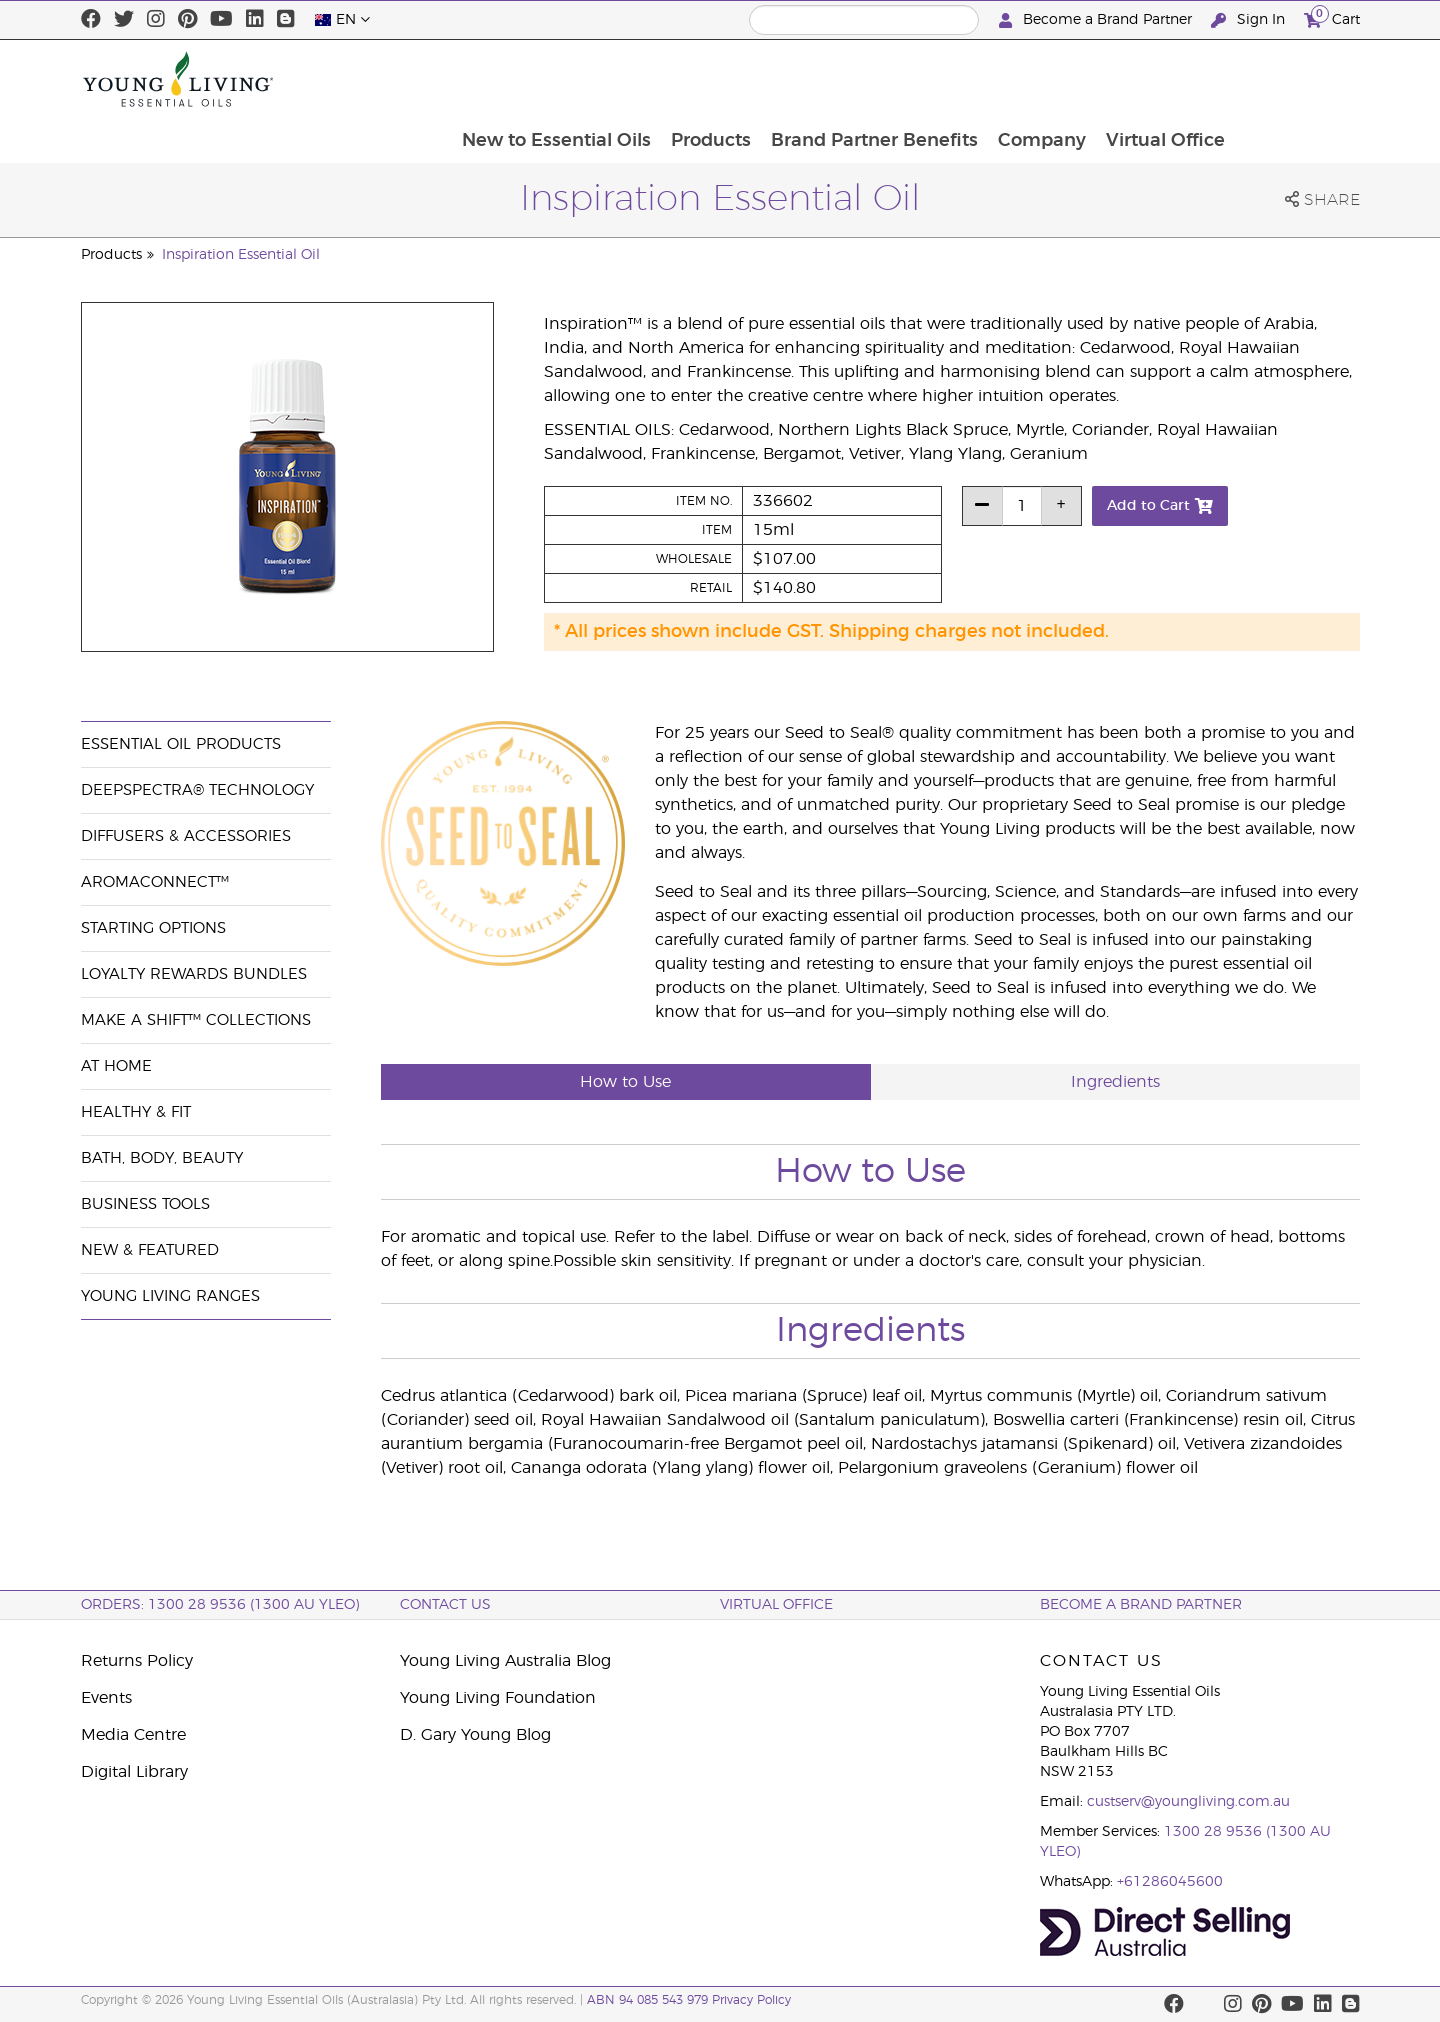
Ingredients (1115, 1082)
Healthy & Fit (136, 1112)
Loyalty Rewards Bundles (194, 974)
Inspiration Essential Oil (241, 255)
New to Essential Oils (672, 79)
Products (829, 79)
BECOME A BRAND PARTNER (1141, 1605)
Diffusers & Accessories (186, 836)
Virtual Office (1289, 79)
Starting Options (153, 928)
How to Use (625, 1082)
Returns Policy (137, 1661)
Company (1164, 79)
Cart (1332, 17)
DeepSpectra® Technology (197, 790)
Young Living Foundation (498, 1698)
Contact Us (445, 1605)
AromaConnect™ (155, 882)
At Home (116, 1066)
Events (106, 1698)
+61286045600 (1170, 1882)
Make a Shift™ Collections (196, 1020)
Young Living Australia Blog (505, 1661)
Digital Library (134, 1772)
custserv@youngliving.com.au (1188, 1802)
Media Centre (133, 1735)
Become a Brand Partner (1097, 20)
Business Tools (145, 1204)
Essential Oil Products (181, 744)
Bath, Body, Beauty (162, 1158)
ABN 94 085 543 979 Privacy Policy (689, 2000)
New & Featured (150, 1250)
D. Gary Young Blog (475, 1735)
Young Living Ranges (170, 1296)
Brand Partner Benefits (994, 79)
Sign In (1250, 20)
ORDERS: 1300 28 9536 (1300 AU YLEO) (220, 1605)
